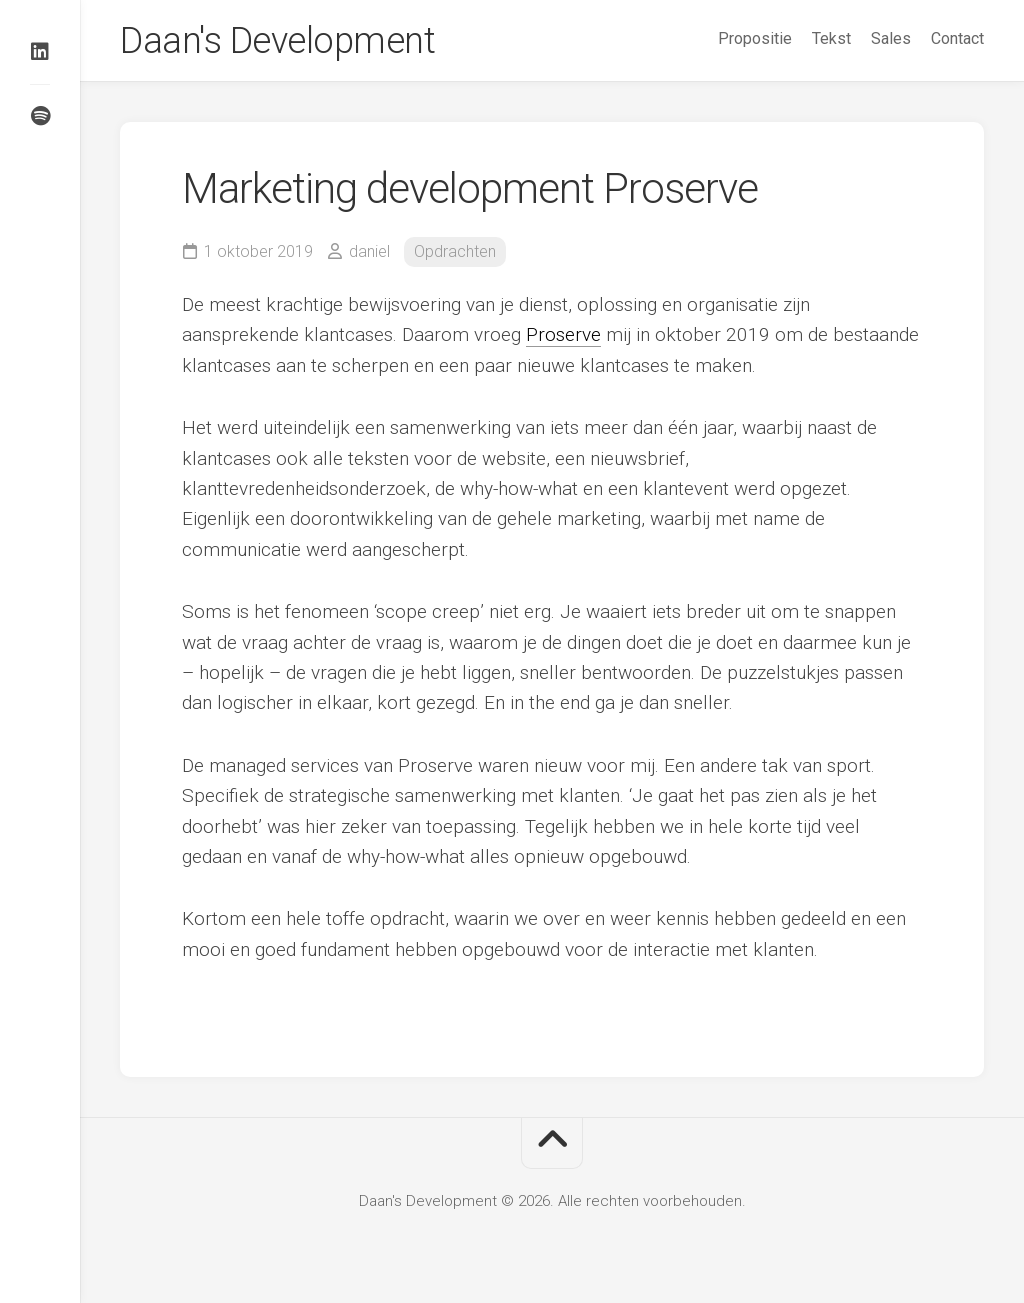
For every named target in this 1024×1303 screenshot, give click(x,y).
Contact (957, 38)
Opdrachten (455, 251)
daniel (369, 251)
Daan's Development (277, 41)
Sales (891, 38)
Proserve (563, 334)
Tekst (831, 38)
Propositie (755, 38)
